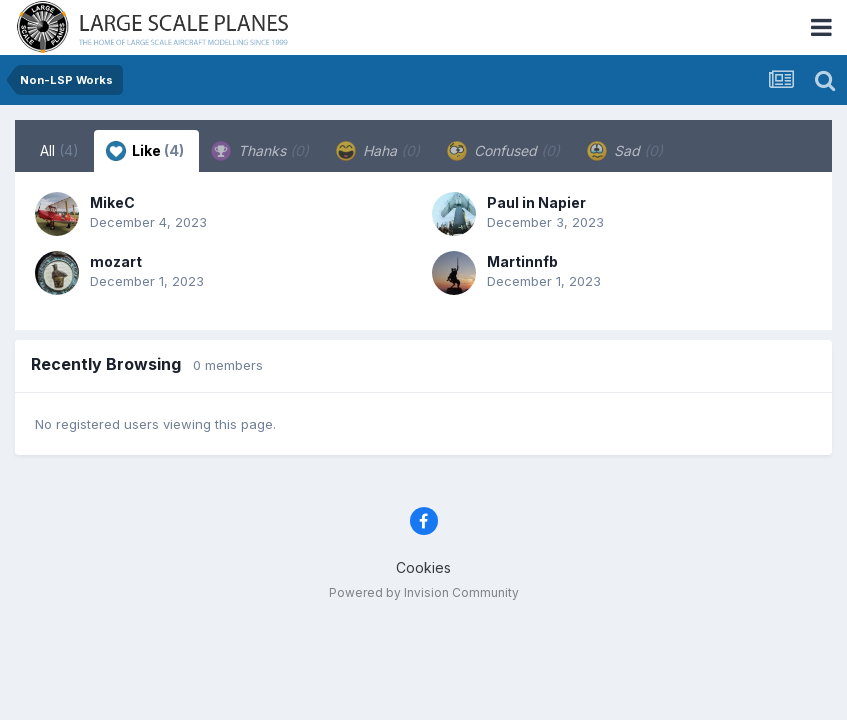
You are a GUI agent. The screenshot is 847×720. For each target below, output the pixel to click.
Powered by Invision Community (424, 592)
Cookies (423, 567)
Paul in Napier (536, 202)
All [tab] (59, 150)
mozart (116, 261)
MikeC (112, 202)
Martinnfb (522, 261)
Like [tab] (145, 151)
